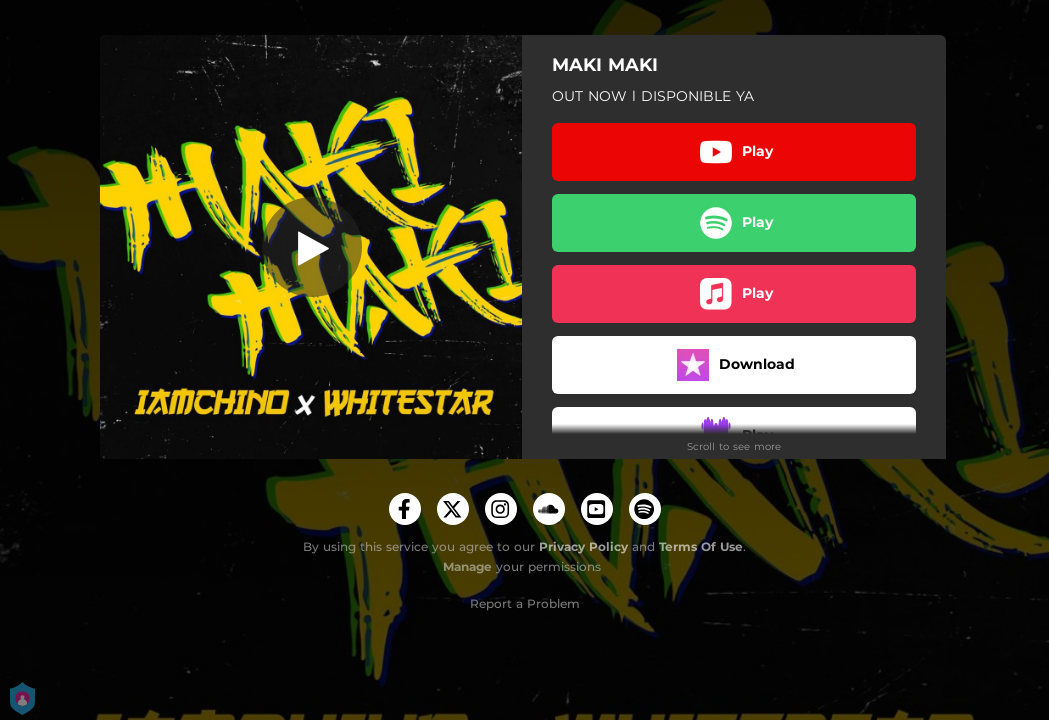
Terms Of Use (701, 546)
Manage (467, 566)
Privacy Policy (583, 546)
